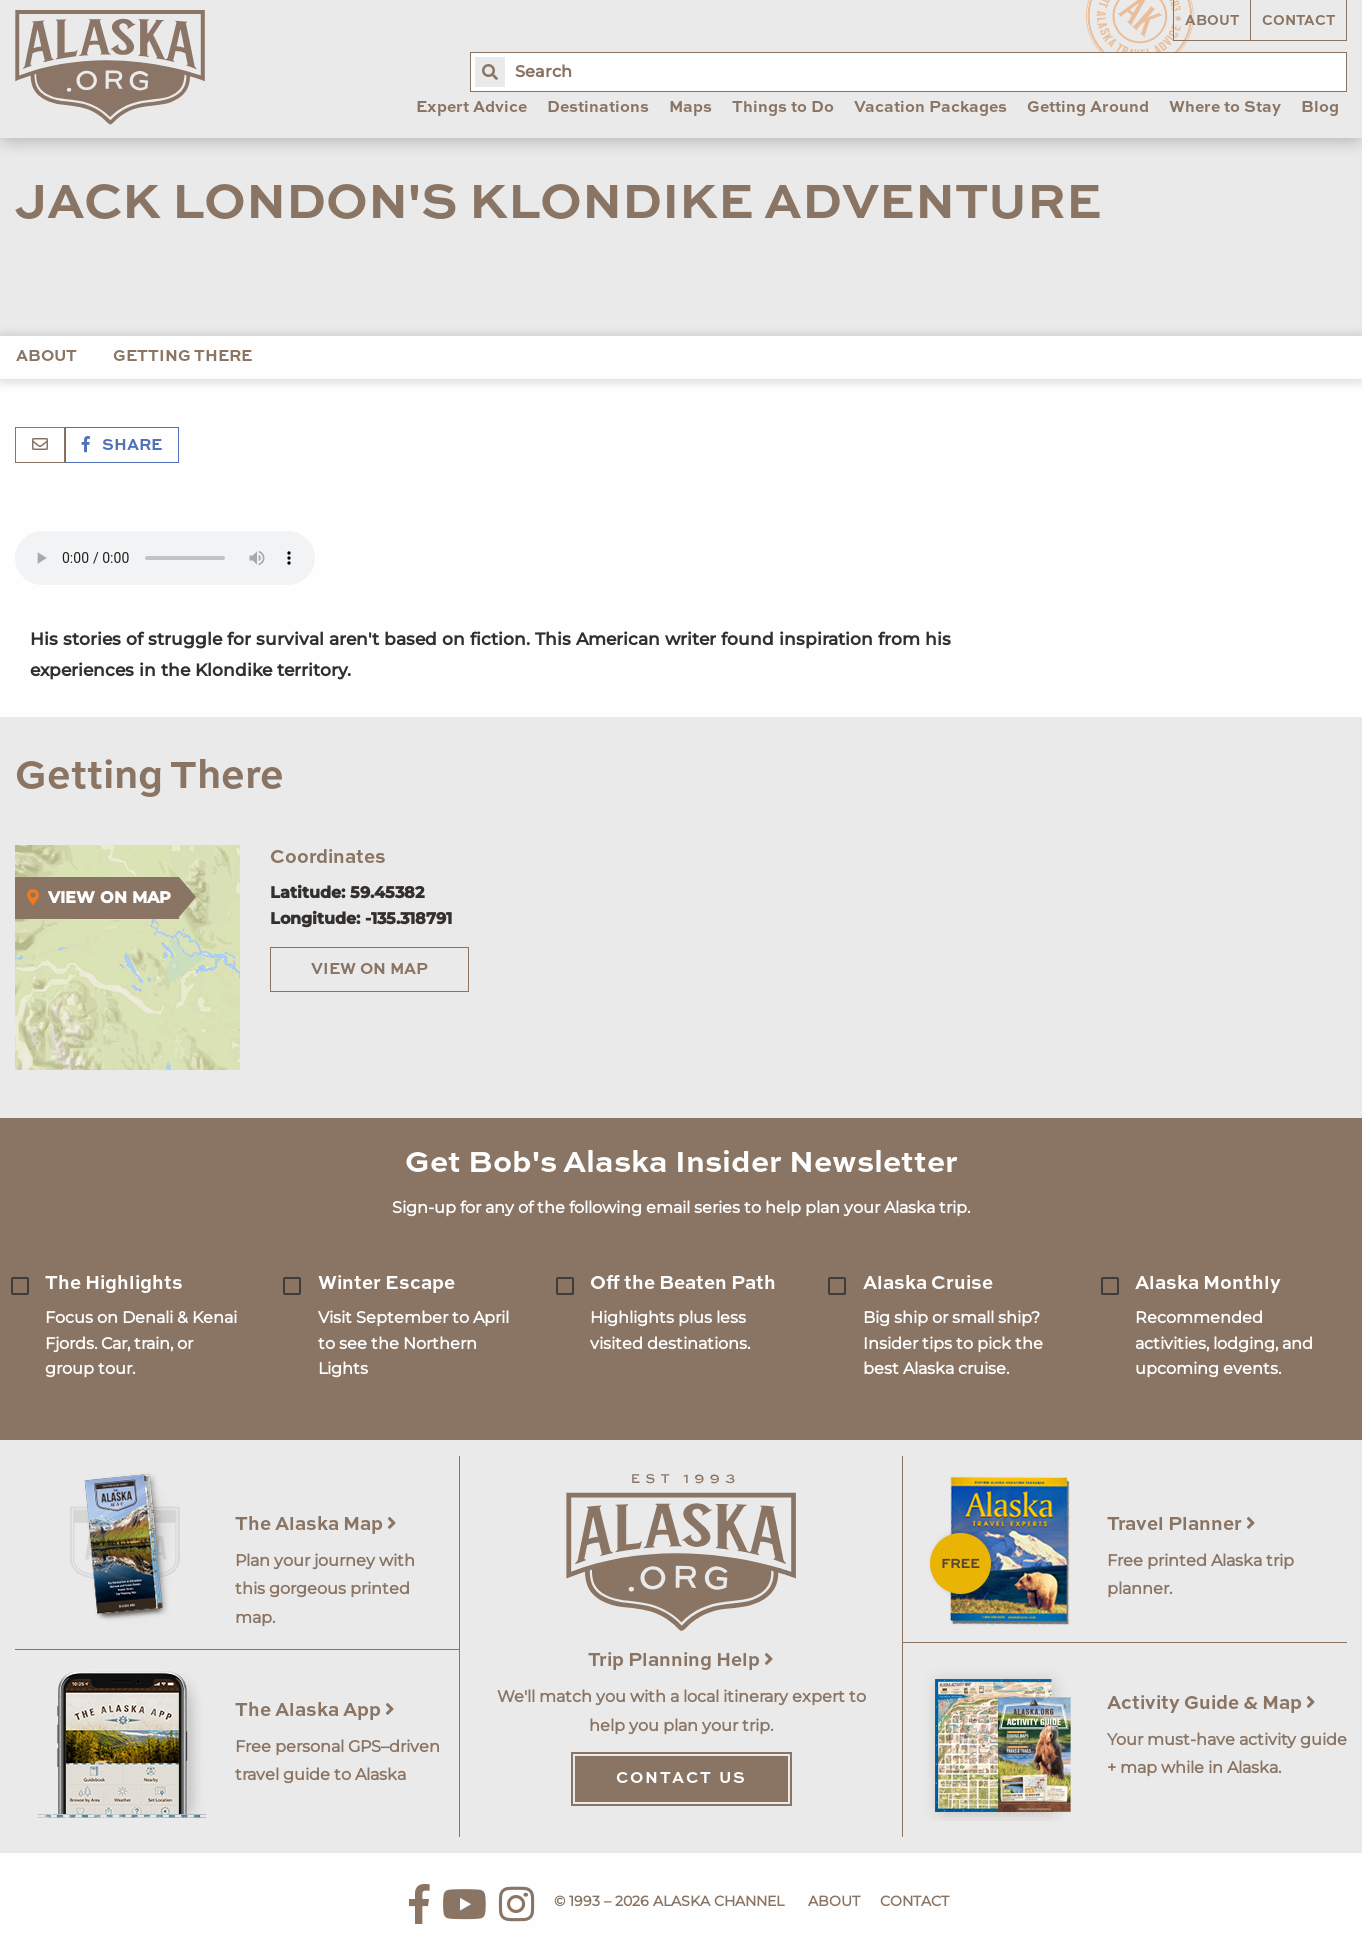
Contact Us (681, 1779)
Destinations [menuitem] (598, 108)
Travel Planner (1181, 1524)
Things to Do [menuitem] (783, 108)
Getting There (182, 357)
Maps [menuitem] (690, 108)
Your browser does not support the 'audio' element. (165, 558)
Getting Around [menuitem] (1088, 108)
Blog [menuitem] (1320, 108)
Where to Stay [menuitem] (1225, 108)
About (1212, 21)
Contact (1298, 21)
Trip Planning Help (681, 1660)
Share (122, 446)
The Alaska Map (316, 1524)
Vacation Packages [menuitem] (930, 108)
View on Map (369, 970)
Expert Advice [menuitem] (471, 108)
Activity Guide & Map (1211, 1703)
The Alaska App (315, 1710)
